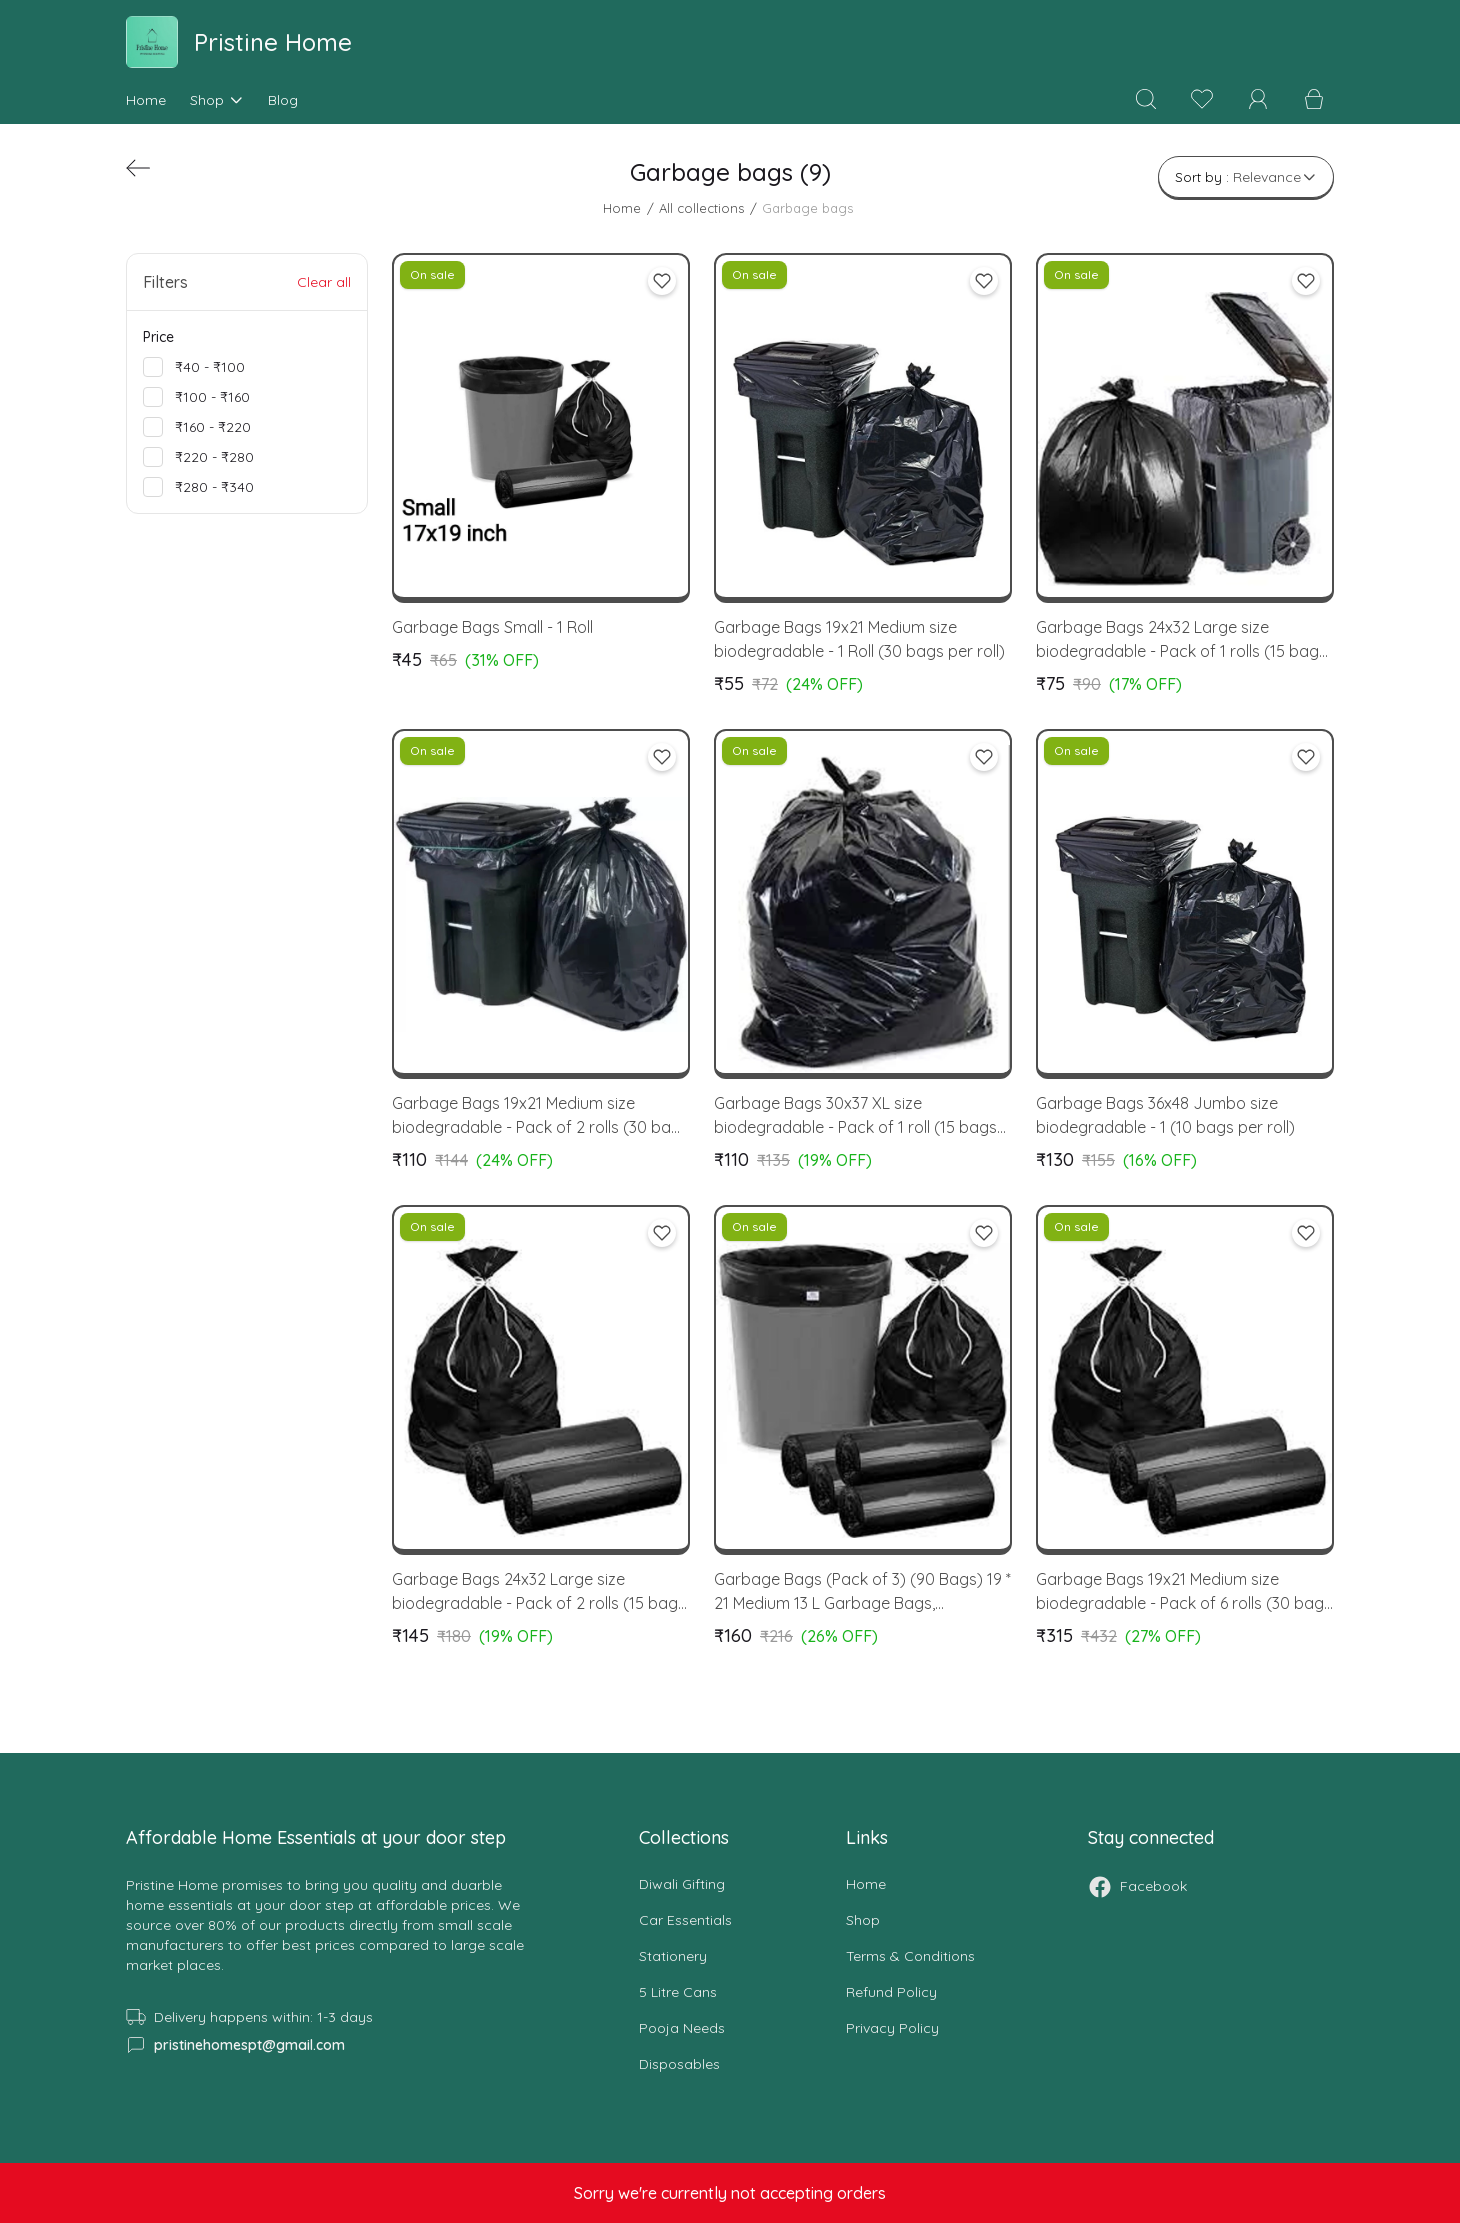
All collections (701, 208)
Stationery (673, 1956)
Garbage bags (807, 208)
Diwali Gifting (682, 1884)
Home (146, 100)
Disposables (679, 2064)
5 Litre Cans (678, 1992)
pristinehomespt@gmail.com (249, 2045)
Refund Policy (891, 1992)
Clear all (324, 282)
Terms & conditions (910, 1956)
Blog (283, 100)
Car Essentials (685, 1920)
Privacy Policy (892, 2028)
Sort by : (1246, 177)
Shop (217, 100)
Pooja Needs (682, 2028)
